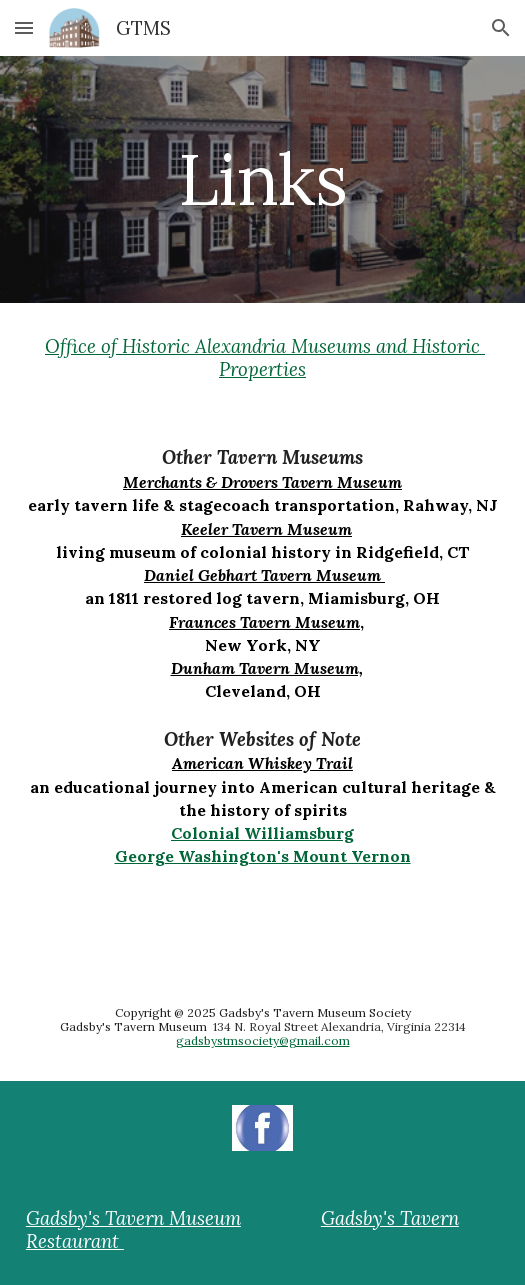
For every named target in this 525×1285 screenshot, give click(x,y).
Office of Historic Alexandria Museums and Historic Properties (265, 357)
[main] (262, 179)
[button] (24, 27)
